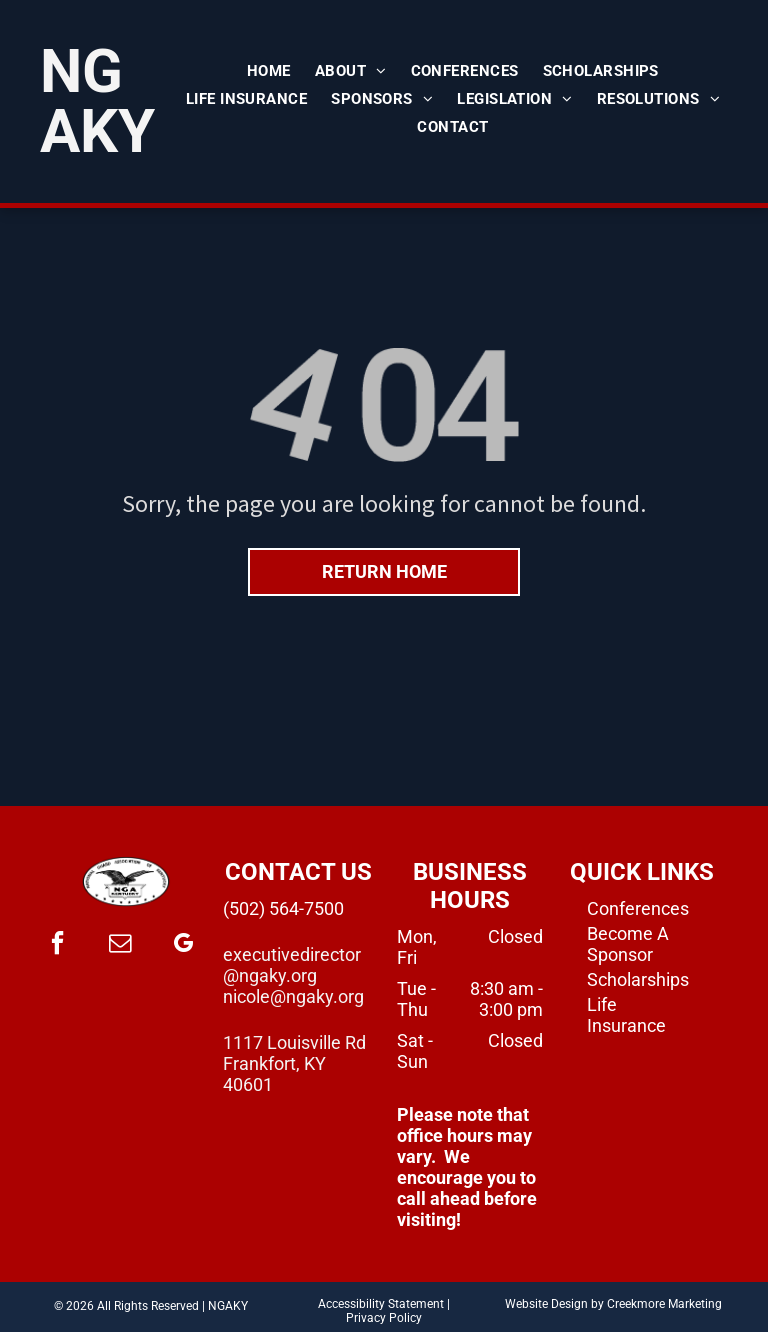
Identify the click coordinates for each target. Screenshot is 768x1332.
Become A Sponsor (628, 944)
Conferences (638, 908)
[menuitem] (269, 71)
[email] (120, 945)
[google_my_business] (183, 945)
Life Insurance (626, 1015)
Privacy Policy (384, 1318)
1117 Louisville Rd (294, 1042)
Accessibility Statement (381, 1304)
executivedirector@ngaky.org (292, 965)
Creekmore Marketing (664, 1304)
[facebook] (57, 945)
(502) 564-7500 (283, 908)
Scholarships (638, 979)
